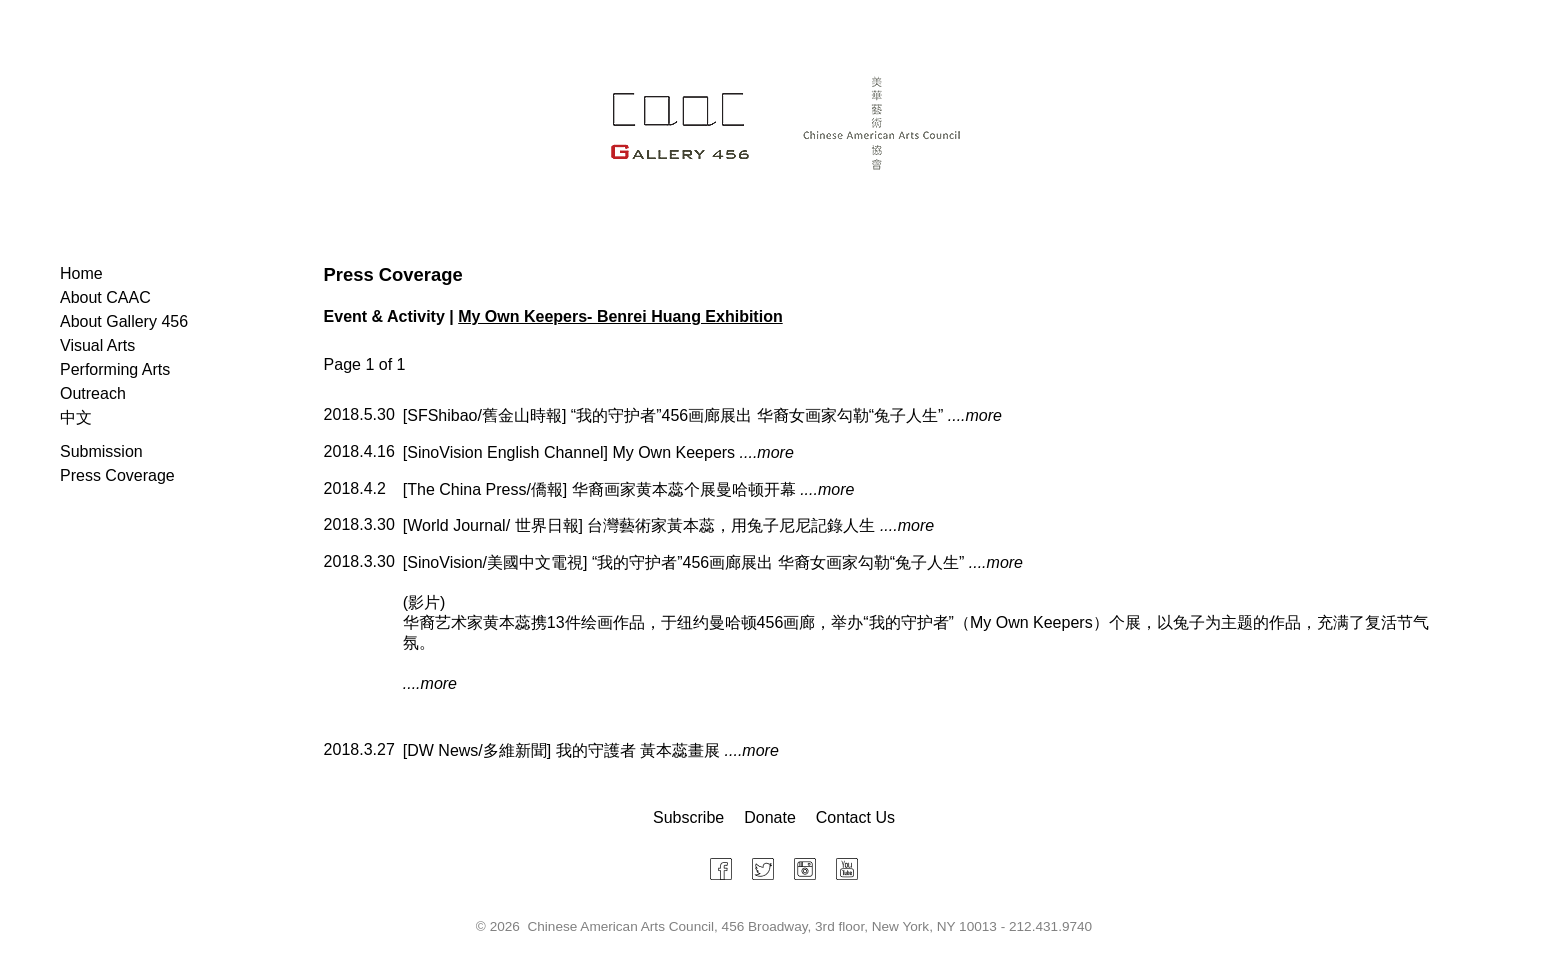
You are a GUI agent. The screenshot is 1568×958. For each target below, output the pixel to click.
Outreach (93, 393)
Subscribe (688, 817)
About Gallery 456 (124, 321)
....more (975, 415)
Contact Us (855, 817)
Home (81, 273)
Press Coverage (117, 475)
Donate (770, 817)
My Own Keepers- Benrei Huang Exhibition (620, 316)
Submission (101, 451)
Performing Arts (115, 369)
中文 (76, 417)
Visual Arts (97, 345)
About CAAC (105, 297)
